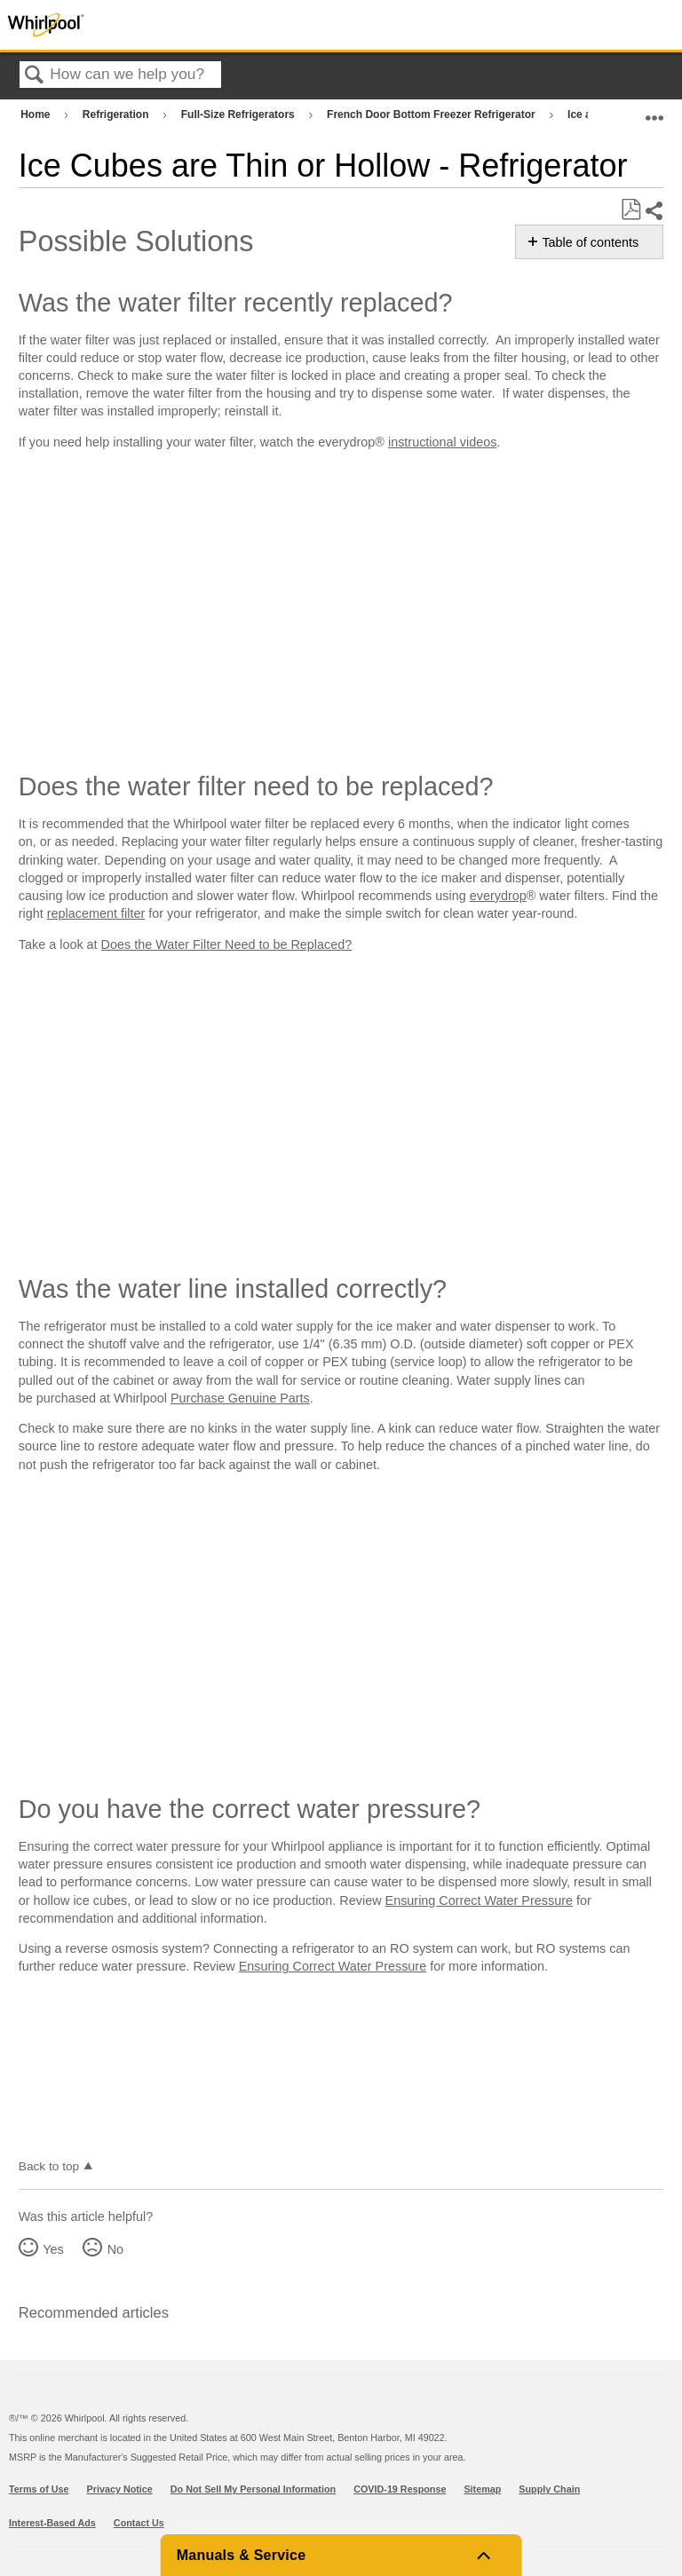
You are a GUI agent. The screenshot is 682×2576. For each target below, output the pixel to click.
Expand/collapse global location (654, 110)
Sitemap (482, 2489)
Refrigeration (117, 114)
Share (653, 211)
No (115, 2249)
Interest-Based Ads (52, 2522)
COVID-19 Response (399, 2489)
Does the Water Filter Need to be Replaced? (227, 944)
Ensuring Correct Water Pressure (479, 1900)
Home (36, 114)
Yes (53, 2249)
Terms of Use (39, 2489)
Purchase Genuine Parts (240, 1398)
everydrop (498, 896)
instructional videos (442, 442)
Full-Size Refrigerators (239, 114)
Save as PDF (630, 210)
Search (35, 76)
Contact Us (139, 2522)
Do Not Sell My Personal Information (253, 2489)
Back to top (49, 2166)
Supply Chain (549, 2489)
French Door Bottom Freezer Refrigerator (432, 114)
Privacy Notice (120, 2489)
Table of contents (590, 242)
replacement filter (96, 913)
